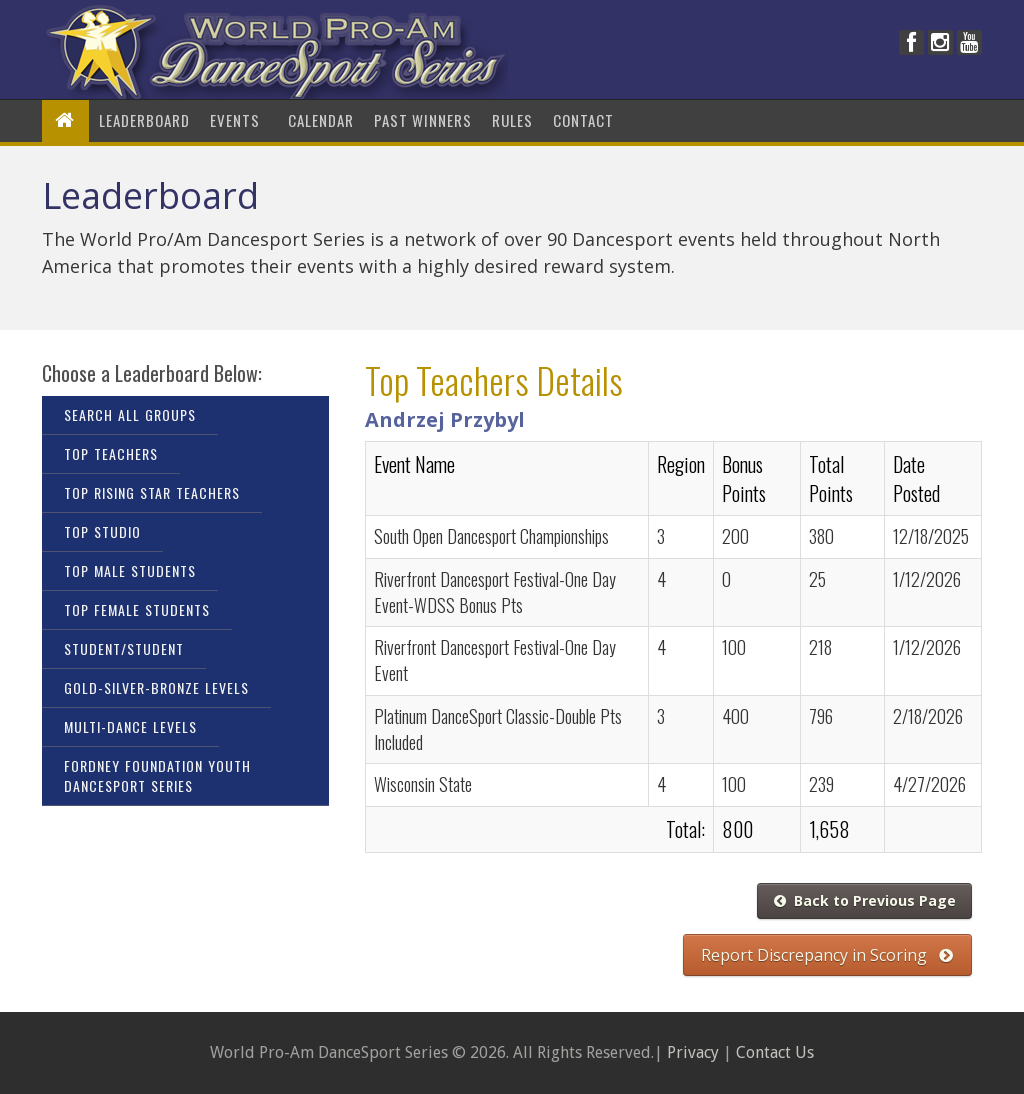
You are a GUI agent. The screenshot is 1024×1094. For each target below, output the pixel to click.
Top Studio (102, 531)
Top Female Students (137, 609)
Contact (583, 120)
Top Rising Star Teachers (152, 492)
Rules (512, 120)
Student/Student (124, 648)
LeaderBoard (144, 120)
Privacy (693, 1052)
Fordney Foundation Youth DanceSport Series (157, 775)
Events (239, 120)
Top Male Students (130, 570)
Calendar (321, 120)
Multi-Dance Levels (130, 726)
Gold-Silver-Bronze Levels (156, 687)
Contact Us (775, 1052)
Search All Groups (130, 414)
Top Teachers (111, 453)
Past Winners (423, 120)
